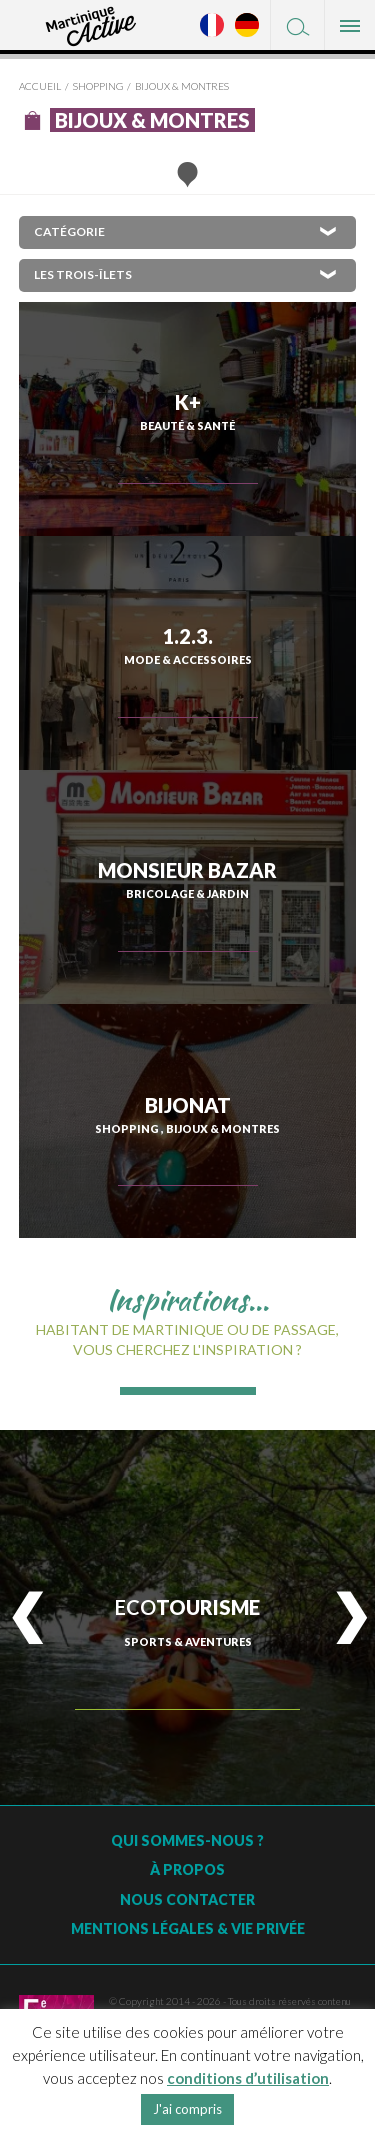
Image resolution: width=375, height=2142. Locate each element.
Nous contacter (187, 1899)
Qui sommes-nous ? (187, 1840)
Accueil (40, 86)
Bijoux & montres (182, 86)
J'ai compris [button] (187, 2109)
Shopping (98, 86)
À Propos (187, 1869)
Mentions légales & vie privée (188, 1928)
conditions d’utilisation (248, 2078)
